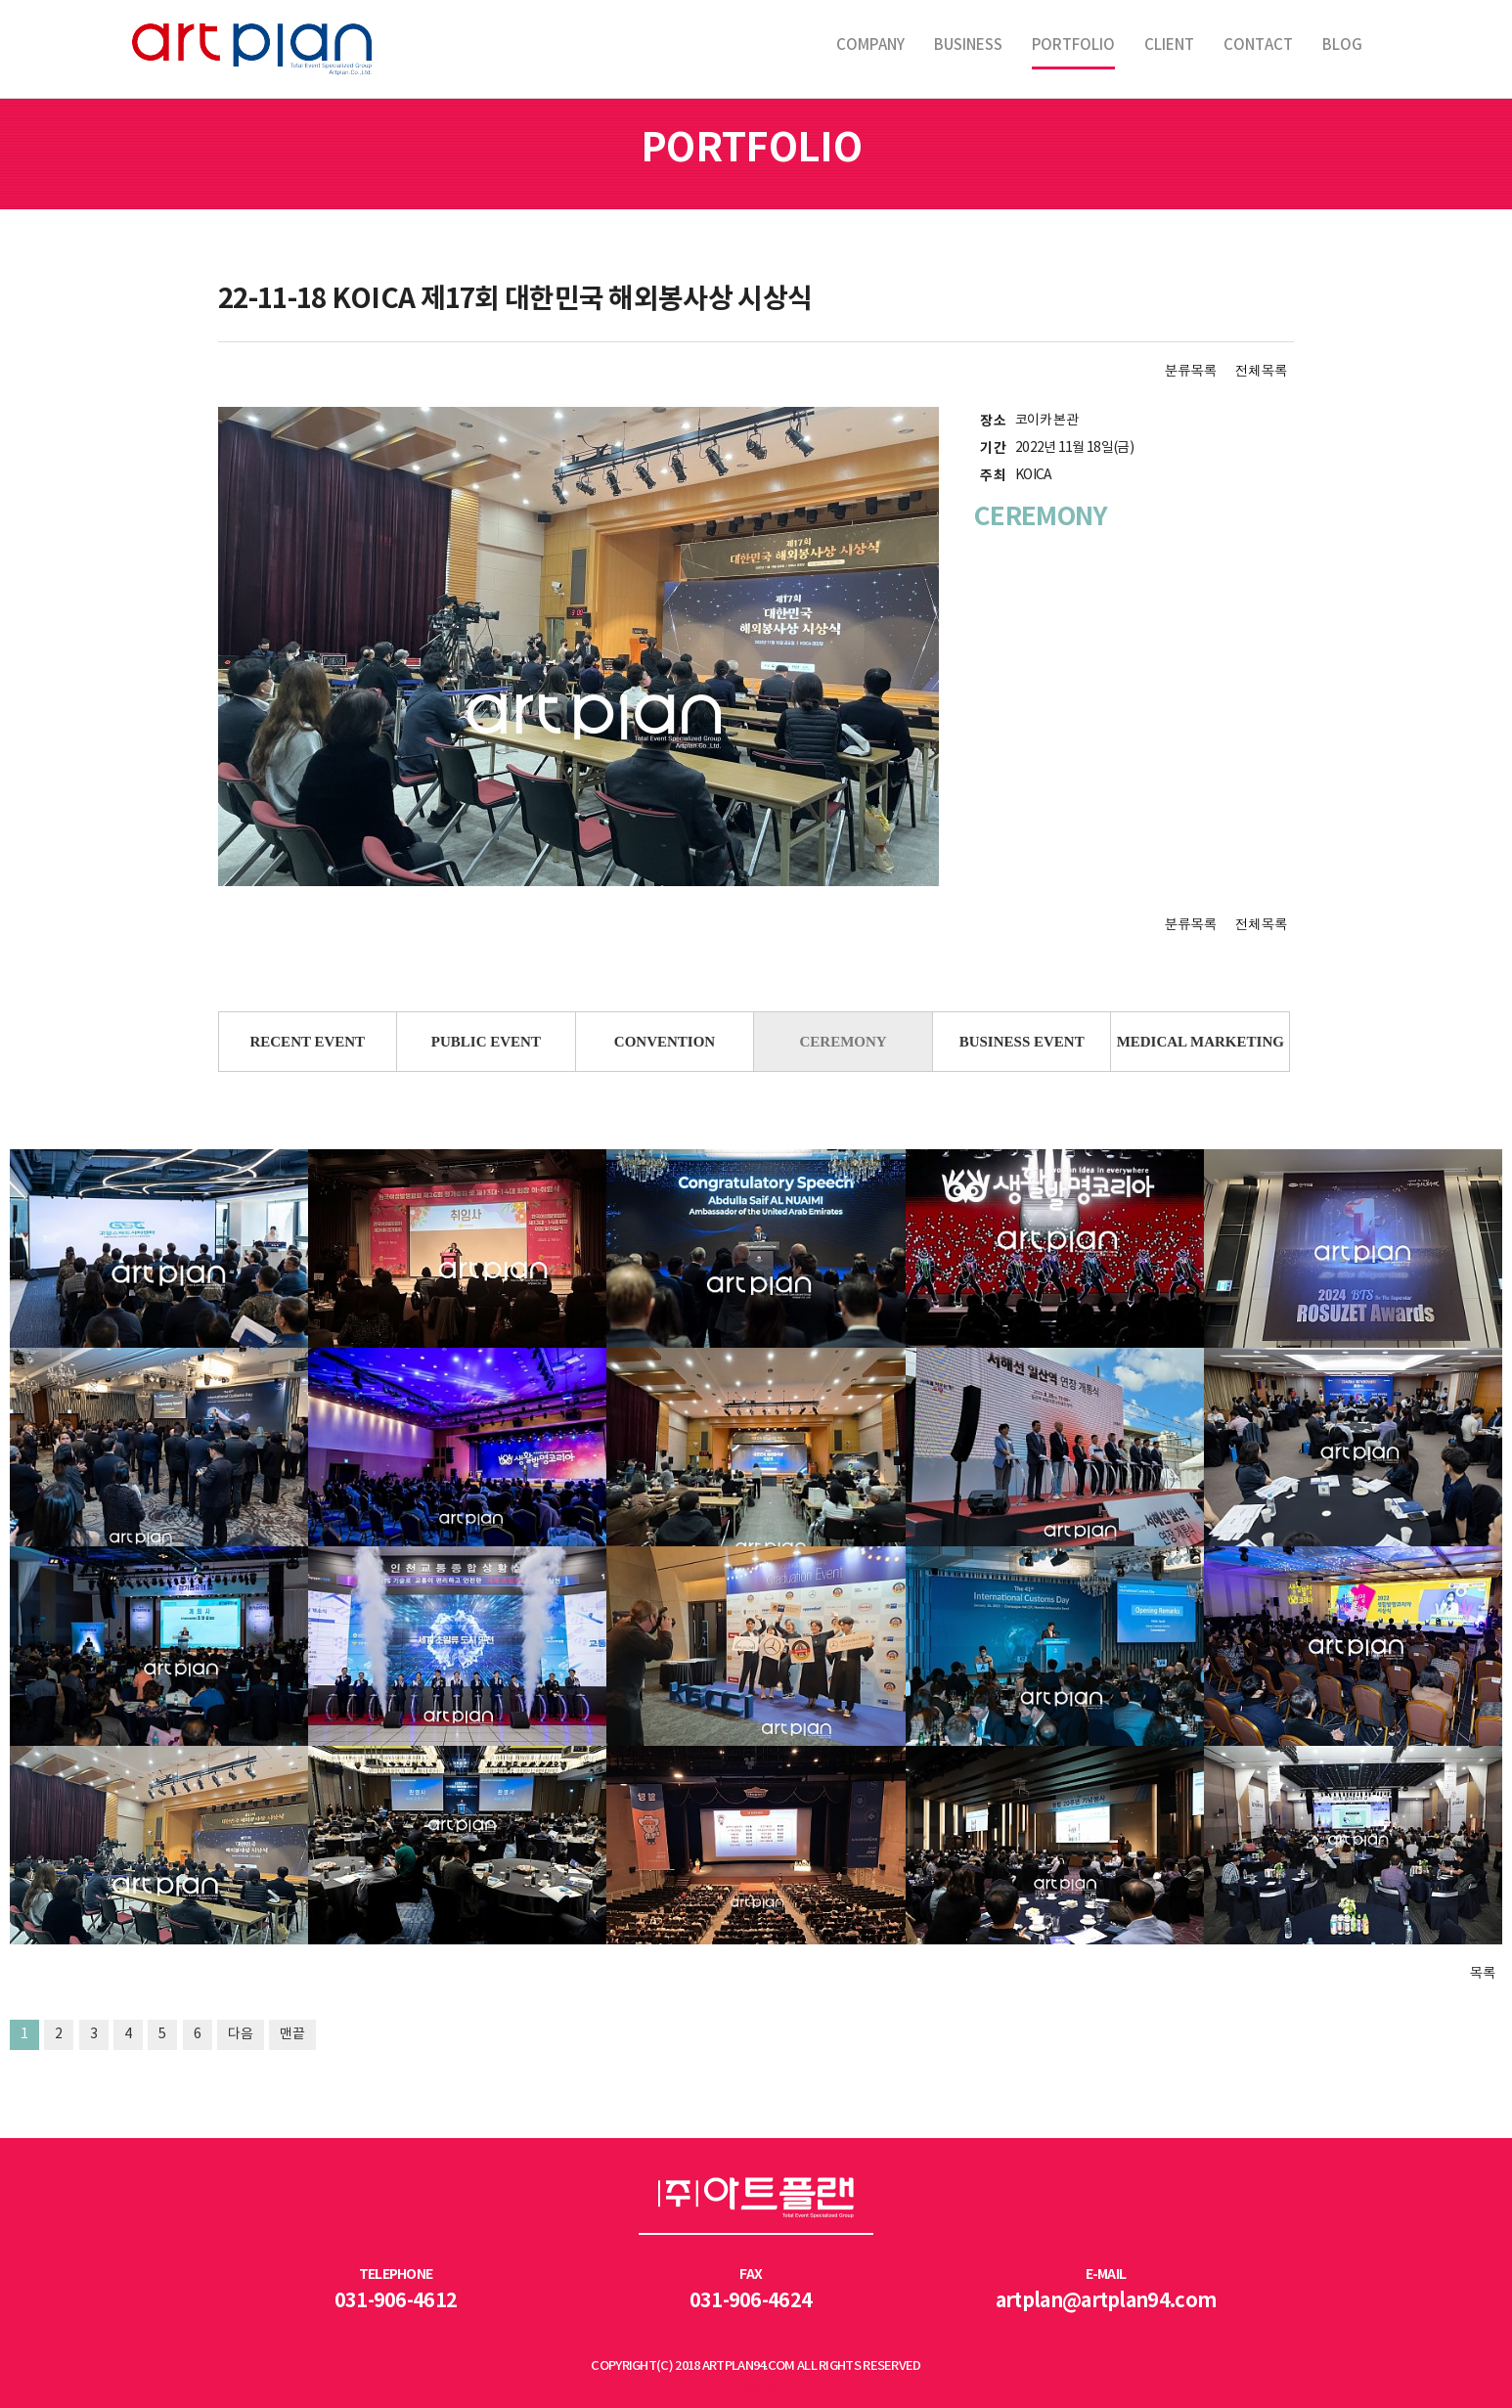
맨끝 (292, 2034)
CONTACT (1258, 45)
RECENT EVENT (307, 1041)
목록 (1482, 1972)
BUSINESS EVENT (1022, 1041)
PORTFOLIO (1073, 45)
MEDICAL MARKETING (1200, 1041)
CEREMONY (842, 1041)
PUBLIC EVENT (486, 1041)
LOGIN (756, 2387)
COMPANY (870, 45)
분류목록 (1191, 369)
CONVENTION (664, 1041)
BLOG (1342, 45)
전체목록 (1261, 369)
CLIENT (1169, 45)
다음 (240, 2034)
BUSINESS (968, 45)
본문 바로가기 (0, 0)
